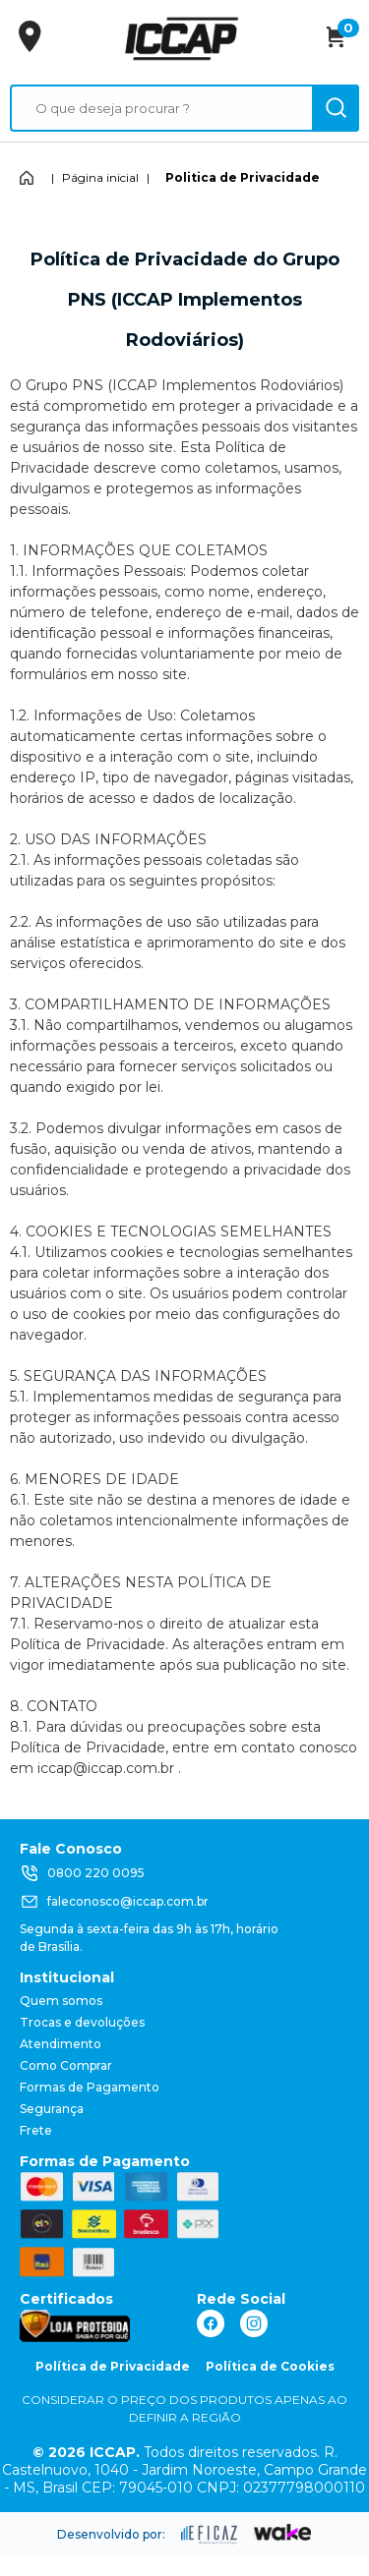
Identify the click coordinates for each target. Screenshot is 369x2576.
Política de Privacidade (112, 2366)
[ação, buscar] (335, 108)
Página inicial (100, 177)
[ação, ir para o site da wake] (283, 2533)
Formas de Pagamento (89, 2087)
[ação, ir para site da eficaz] (209, 2535)
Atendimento (60, 2043)
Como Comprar (66, 2065)
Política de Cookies (270, 2366)
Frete (36, 2130)
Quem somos (61, 2000)
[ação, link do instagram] (254, 2323)
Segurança (52, 2108)
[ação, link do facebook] (210, 2323)
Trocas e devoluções (82, 2022)
